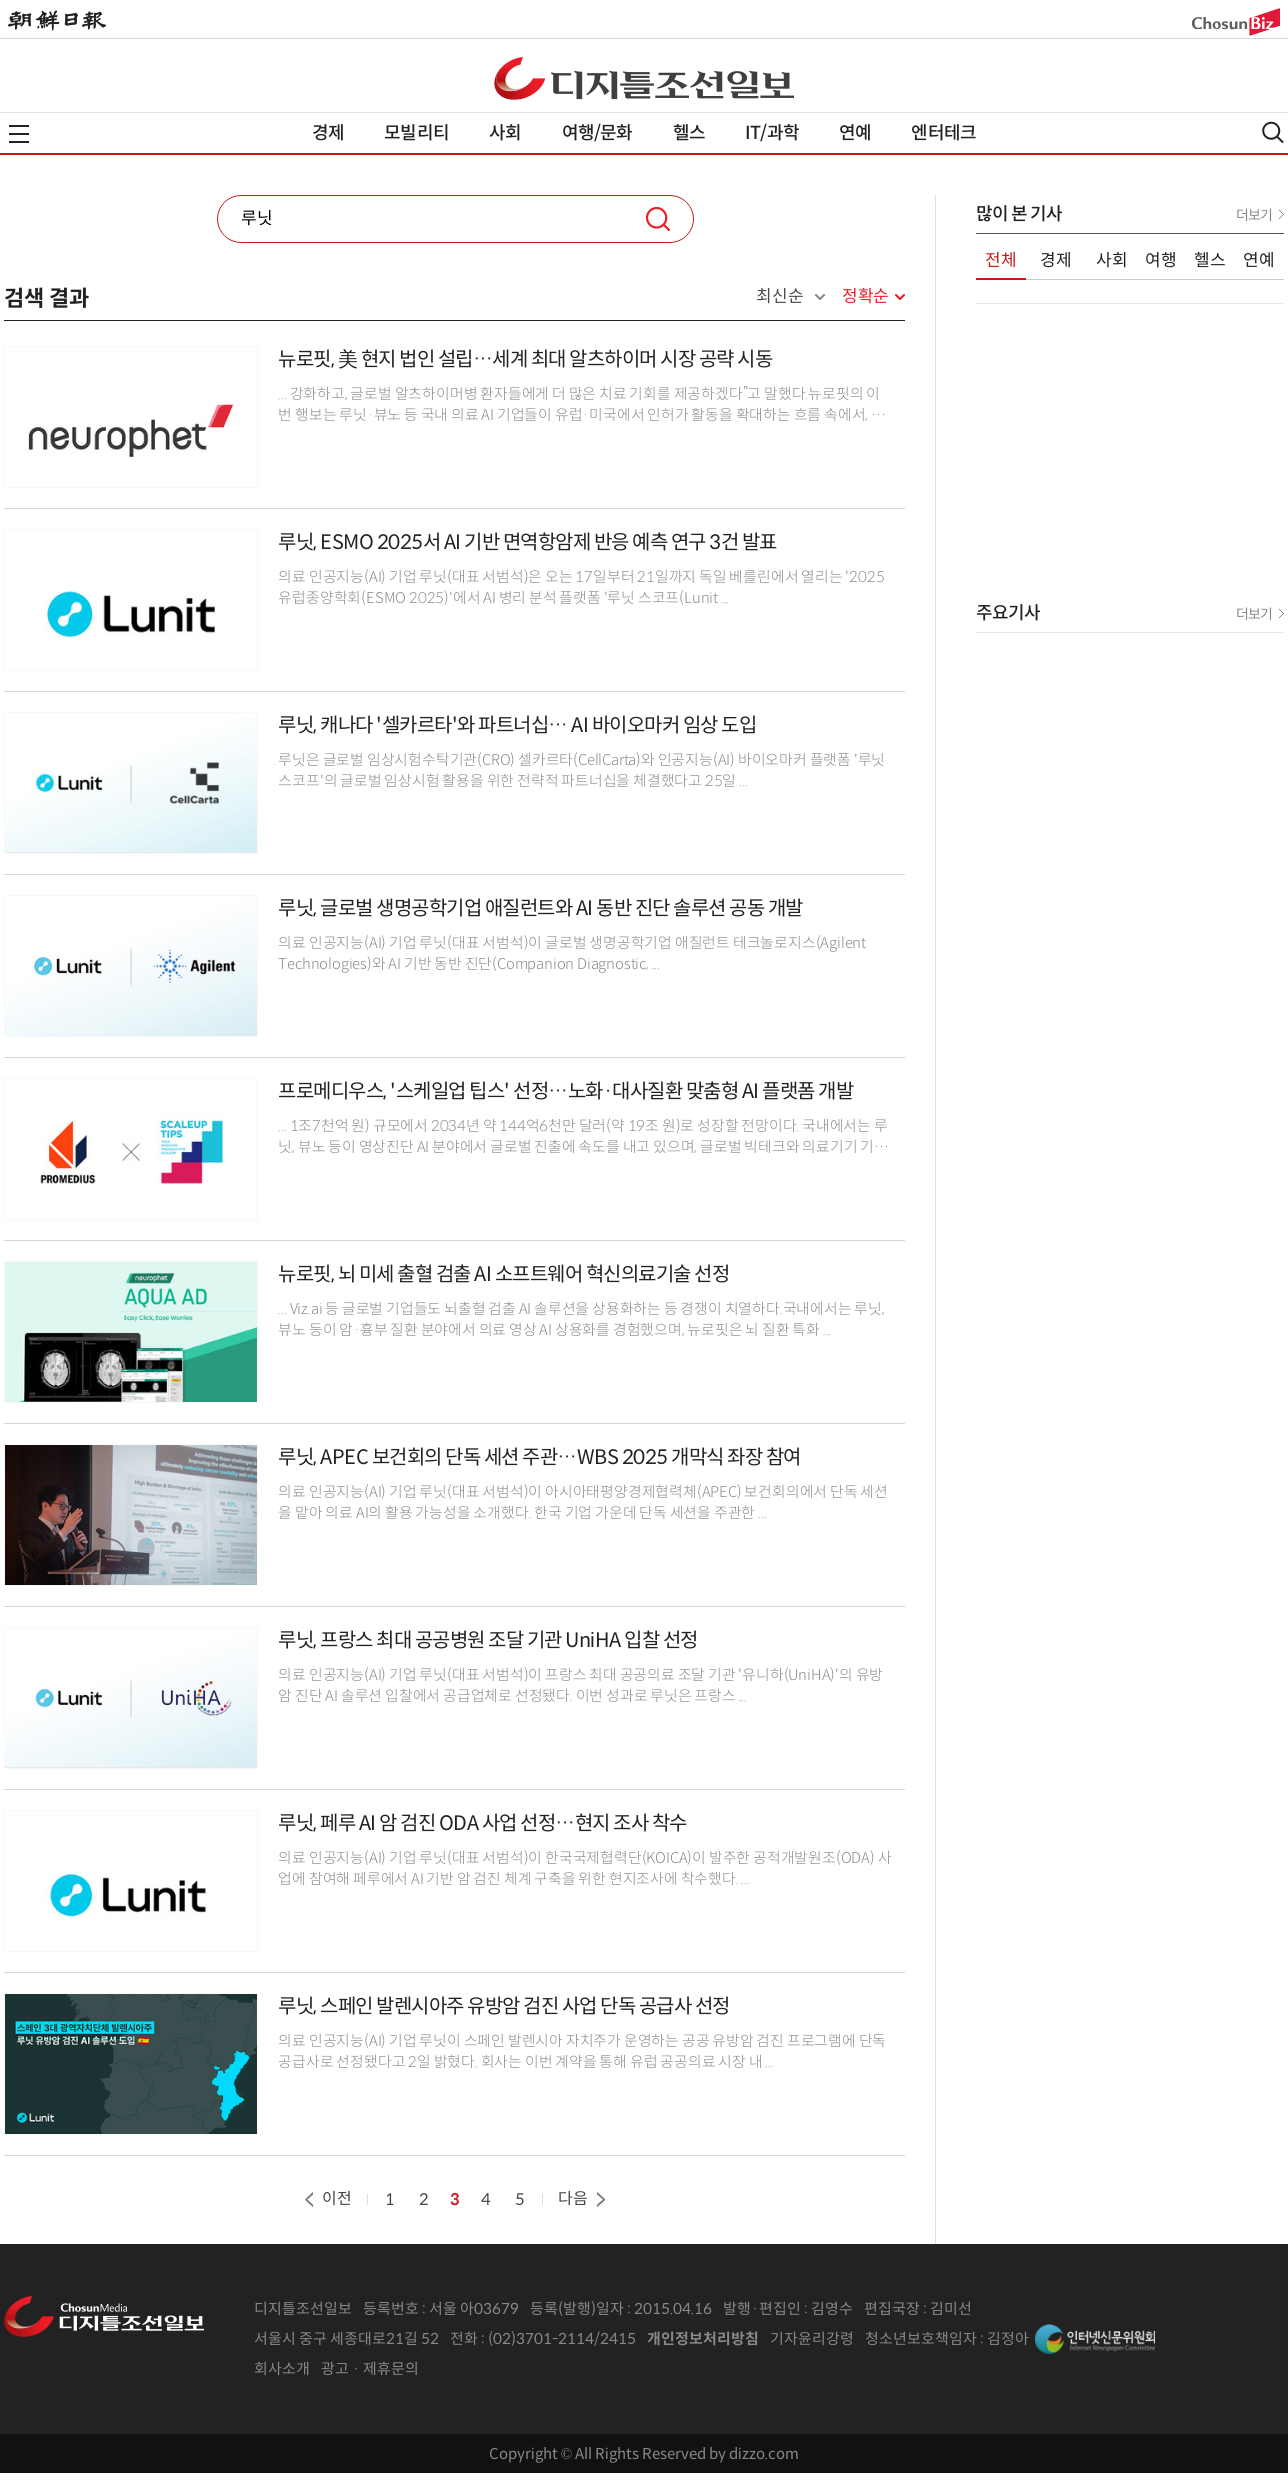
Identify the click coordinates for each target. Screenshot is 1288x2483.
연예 (855, 133)
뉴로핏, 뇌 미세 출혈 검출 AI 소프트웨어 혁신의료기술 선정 (503, 1274)
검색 (658, 219)
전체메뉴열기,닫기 (19, 134)
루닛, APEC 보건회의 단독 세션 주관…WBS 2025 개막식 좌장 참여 (539, 1457)
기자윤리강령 (812, 2338)
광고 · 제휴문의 (370, 2368)
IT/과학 (772, 133)
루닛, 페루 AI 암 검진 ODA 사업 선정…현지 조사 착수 (482, 1823)
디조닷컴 (644, 78)
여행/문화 (597, 133)
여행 (1161, 260)
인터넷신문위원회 (1095, 2339)
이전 (326, 2198)
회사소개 (282, 2368)
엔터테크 (943, 133)
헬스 (689, 133)
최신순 (779, 297)
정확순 (865, 296)
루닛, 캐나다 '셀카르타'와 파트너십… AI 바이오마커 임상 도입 (517, 725)
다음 (584, 2198)
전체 (1001, 260)
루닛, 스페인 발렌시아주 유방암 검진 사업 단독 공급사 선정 (504, 2006)
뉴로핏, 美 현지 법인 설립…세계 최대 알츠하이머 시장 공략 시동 (525, 359)
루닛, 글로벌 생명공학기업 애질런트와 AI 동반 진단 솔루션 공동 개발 (540, 908)
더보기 (1254, 215)
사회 (505, 133)
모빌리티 (416, 133)
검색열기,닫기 (1273, 132)
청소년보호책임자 (921, 2338)
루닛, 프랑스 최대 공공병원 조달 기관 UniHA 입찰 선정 (488, 1640)
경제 (328, 133)
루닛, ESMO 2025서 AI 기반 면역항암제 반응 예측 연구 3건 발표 (527, 542)
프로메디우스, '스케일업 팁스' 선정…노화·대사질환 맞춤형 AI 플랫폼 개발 (565, 1091)
